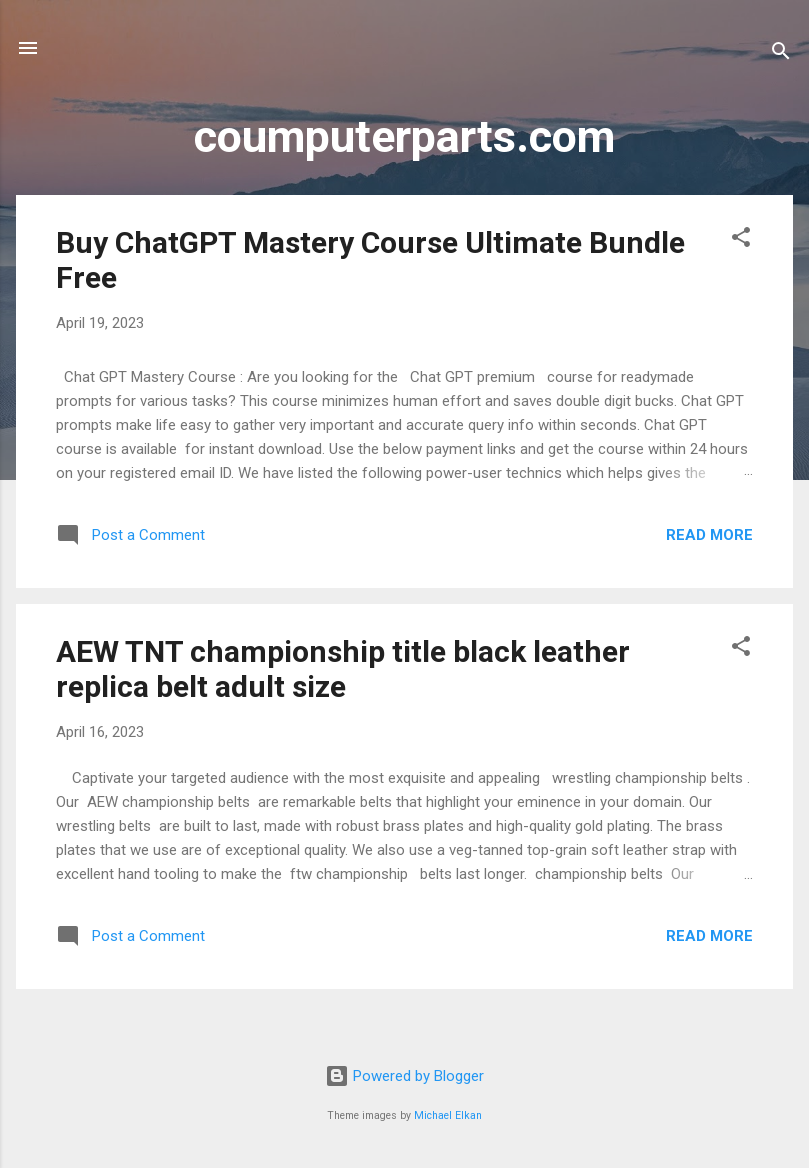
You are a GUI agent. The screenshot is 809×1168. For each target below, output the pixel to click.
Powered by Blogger (404, 1076)
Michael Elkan (448, 1115)
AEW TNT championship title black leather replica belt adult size (343, 669)
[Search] (781, 54)
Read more (709, 535)
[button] (741, 240)
